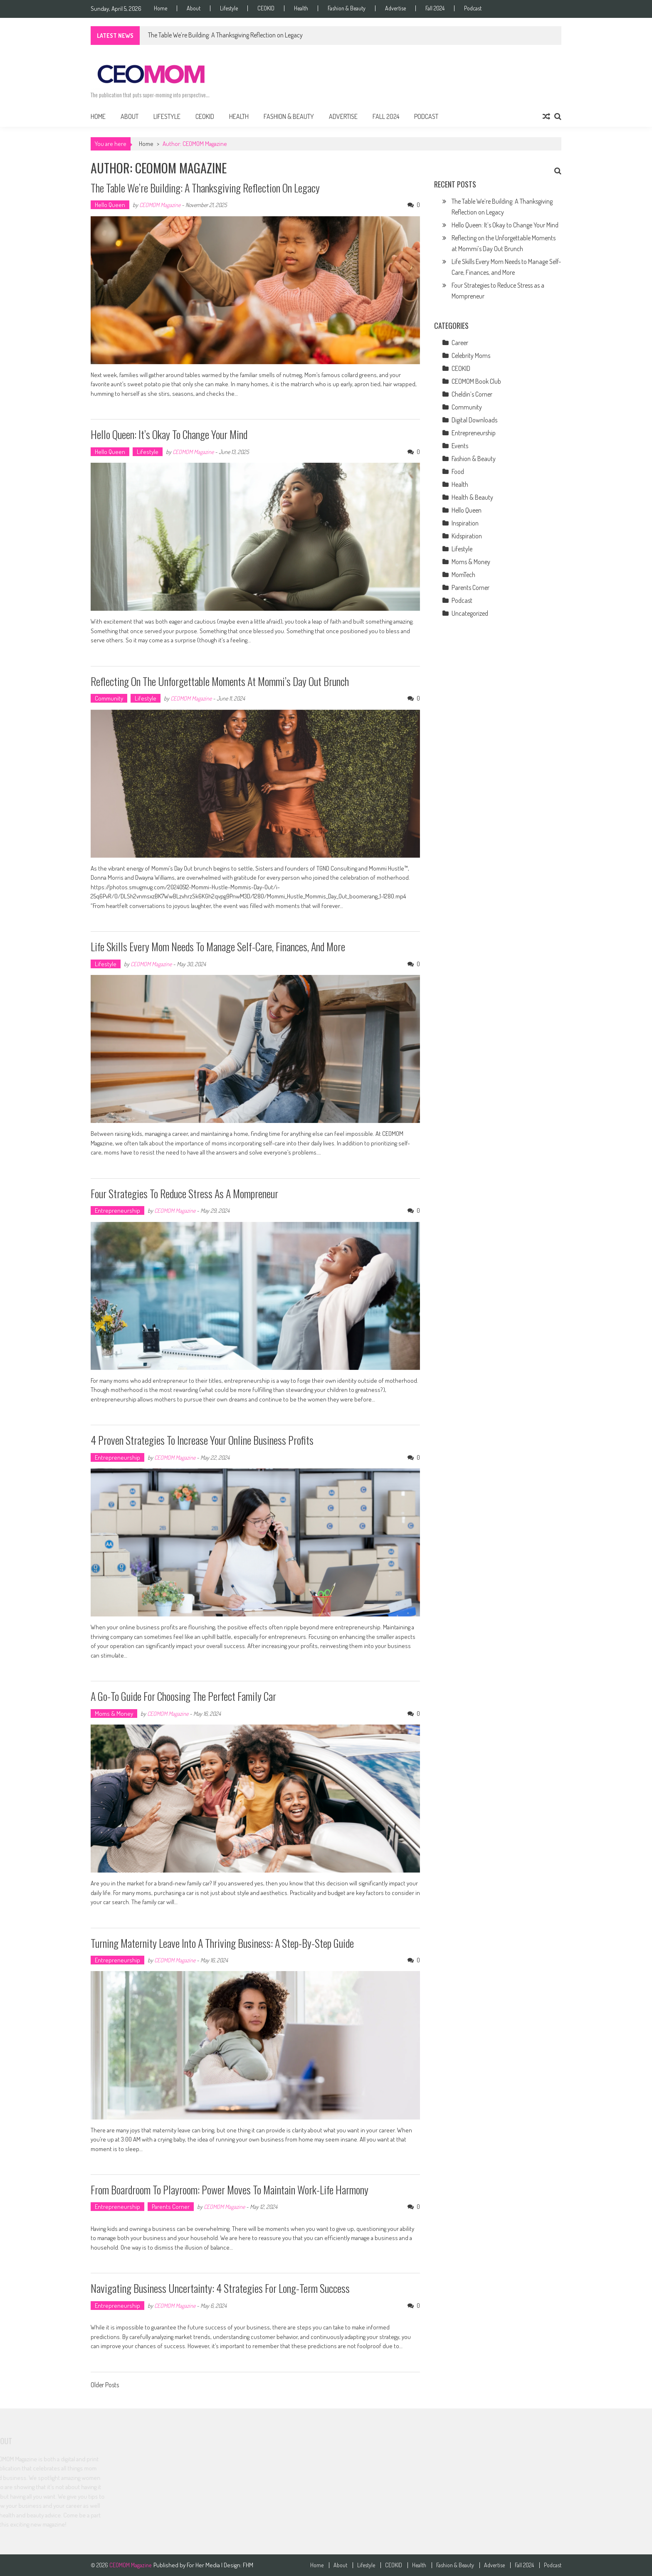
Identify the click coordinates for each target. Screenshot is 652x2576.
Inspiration (465, 523)
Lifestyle (229, 8)
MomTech (463, 574)
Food (458, 471)
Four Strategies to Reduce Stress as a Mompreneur (184, 1193)
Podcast (473, 8)
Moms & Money (114, 1713)
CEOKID (265, 8)
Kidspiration (467, 536)
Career (460, 342)
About (193, 8)
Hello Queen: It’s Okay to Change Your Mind (169, 434)
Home (160, 8)
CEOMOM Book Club (476, 381)
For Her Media (204, 2565)
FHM (248, 2565)
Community (109, 698)
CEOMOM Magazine (159, 204)
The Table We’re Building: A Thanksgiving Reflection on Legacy (225, 35)
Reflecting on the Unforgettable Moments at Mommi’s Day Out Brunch (220, 681)
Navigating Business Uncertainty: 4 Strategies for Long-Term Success (220, 2288)
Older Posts (105, 2385)
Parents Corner (171, 2207)
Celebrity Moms (471, 355)
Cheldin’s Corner (472, 394)
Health (301, 8)
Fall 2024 (435, 8)
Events (460, 446)
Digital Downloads (474, 420)
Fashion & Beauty (347, 8)
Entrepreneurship (117, 1210)
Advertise (395, 8)
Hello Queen (110, 205)
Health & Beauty (472, 497)
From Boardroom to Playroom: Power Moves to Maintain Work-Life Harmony (229, 2189)
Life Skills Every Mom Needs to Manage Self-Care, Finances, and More (218, 946)
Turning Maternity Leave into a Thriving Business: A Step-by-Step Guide (222, 1943)
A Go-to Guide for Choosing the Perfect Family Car (183, 1696)
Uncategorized (470, 613)
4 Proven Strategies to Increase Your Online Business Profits (202, 1440)
